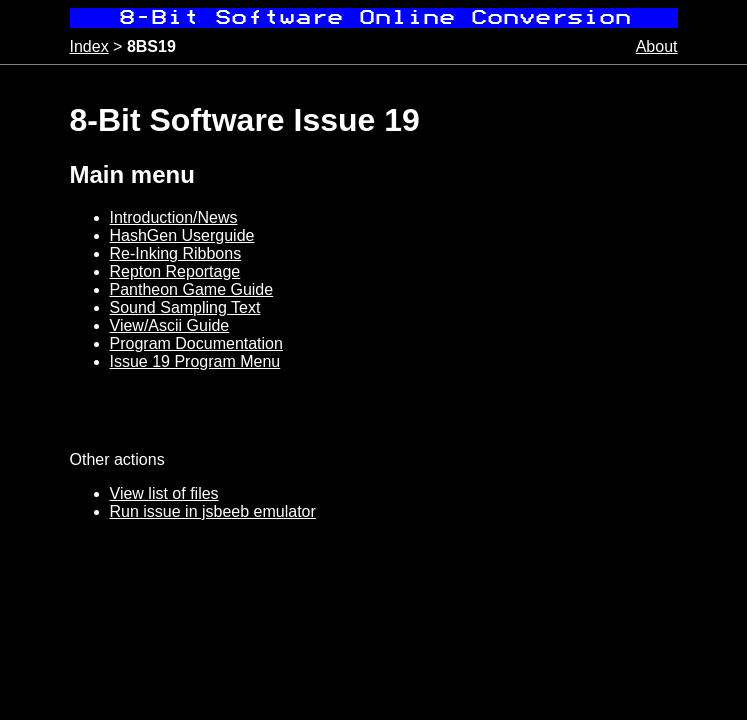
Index (89, 46)
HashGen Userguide (182, 235)
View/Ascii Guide (170, 325)
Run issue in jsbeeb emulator (213, 511)
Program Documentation (196, 343)
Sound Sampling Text (185, 307)
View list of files (164, 493)
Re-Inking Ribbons (176, 253)
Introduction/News (174, 217)
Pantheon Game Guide (192, 289)
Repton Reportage (175, 271)
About (657, 46)
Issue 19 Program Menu (195, 361)
